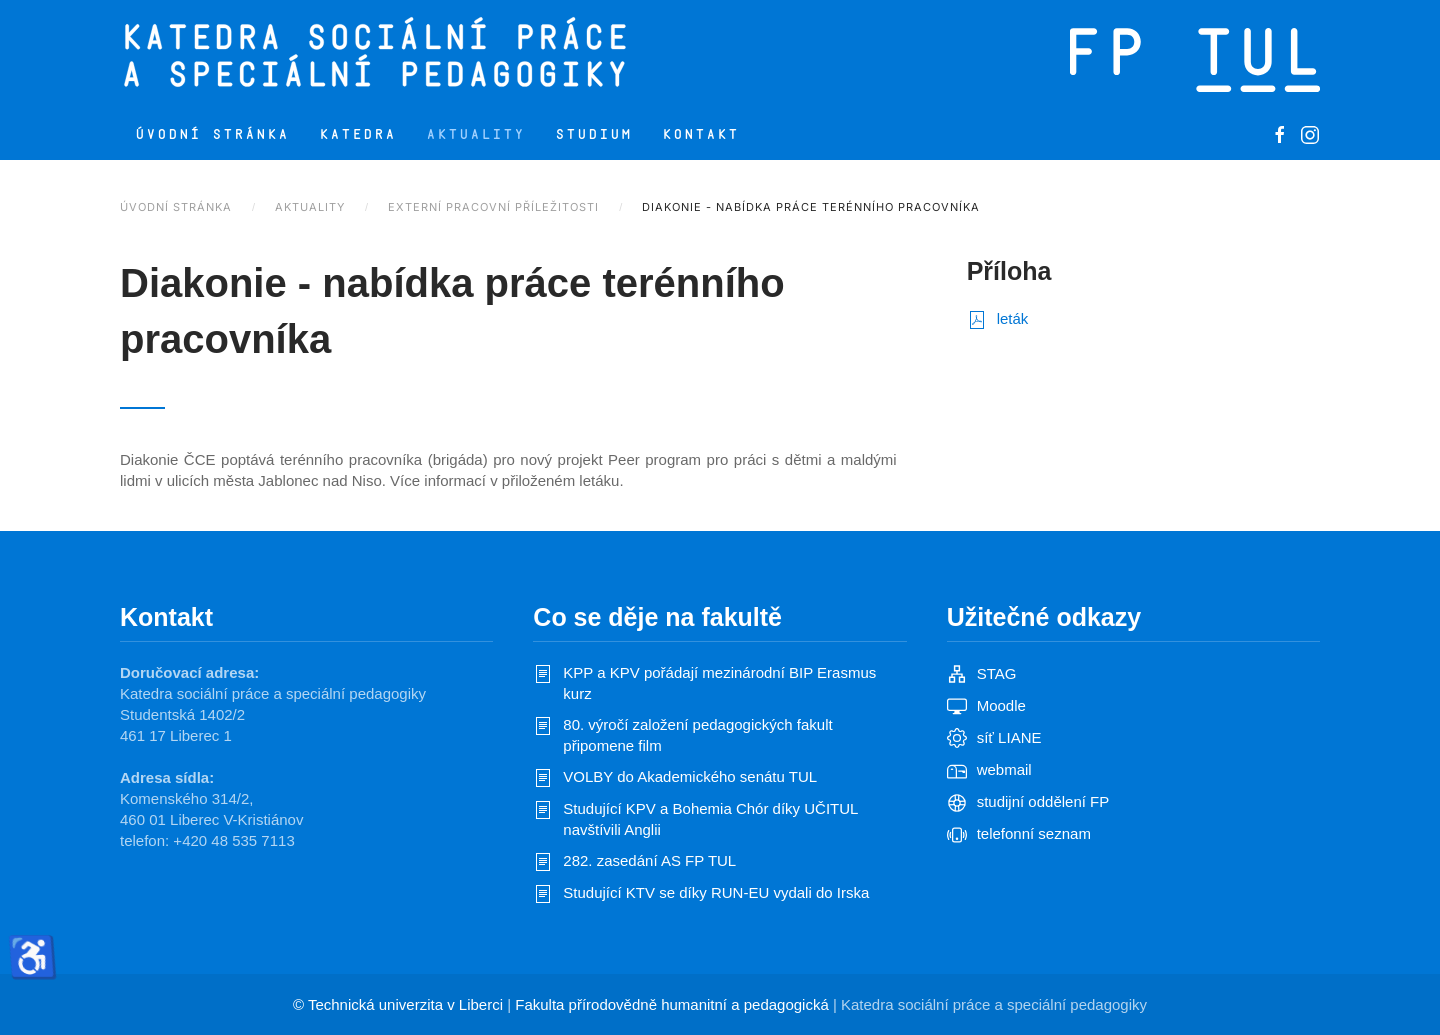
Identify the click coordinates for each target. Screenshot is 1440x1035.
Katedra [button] (357, 134)
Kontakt (700, 134)
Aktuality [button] (475, 134)
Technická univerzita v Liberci (405, 1004)
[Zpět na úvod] (457, 55)
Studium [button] (593, 134)
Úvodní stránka (212, 134)
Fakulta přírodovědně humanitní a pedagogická (672, 1004)
